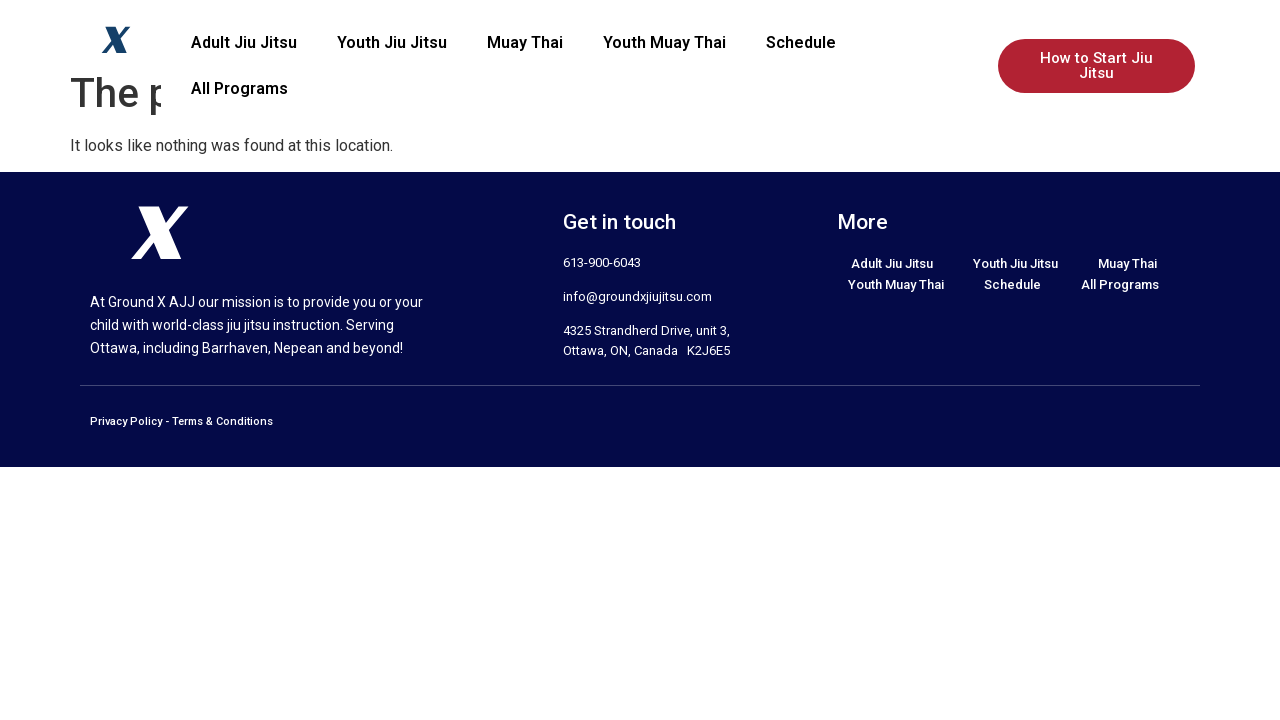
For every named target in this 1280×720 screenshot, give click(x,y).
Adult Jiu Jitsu (244, 42)
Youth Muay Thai (664, 42)
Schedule (801, 42)
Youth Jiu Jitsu (392, 42)
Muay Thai (525, 42)
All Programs (239, 88)
